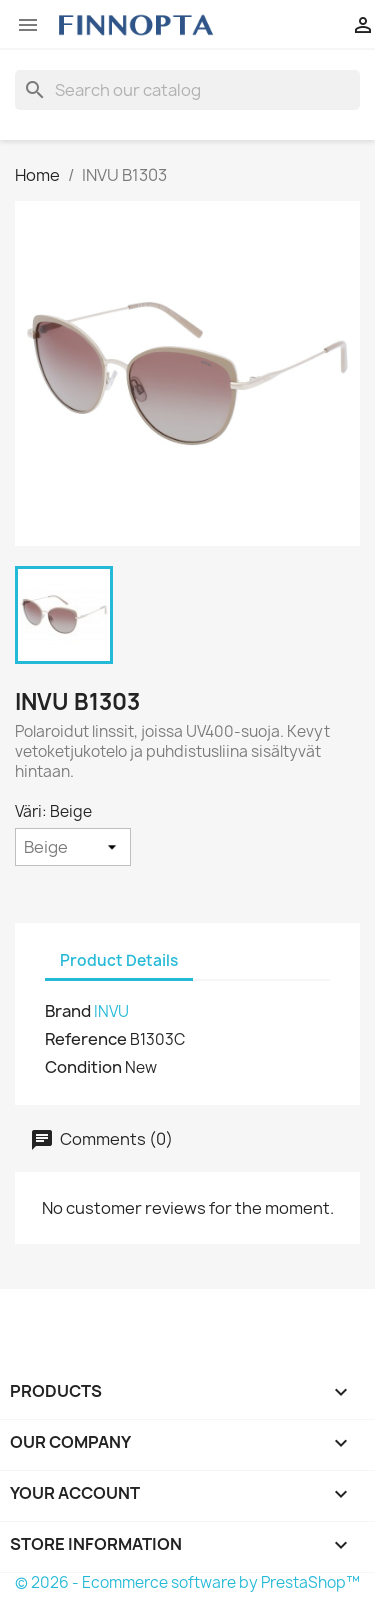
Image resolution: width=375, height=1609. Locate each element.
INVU (111, 1011)
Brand (68, 1011)
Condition (83, 1067)
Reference (86, 1039)
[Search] (187, 90)
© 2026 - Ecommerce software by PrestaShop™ (187, 1582)
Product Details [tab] (119, 960)
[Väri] (73, 847)
